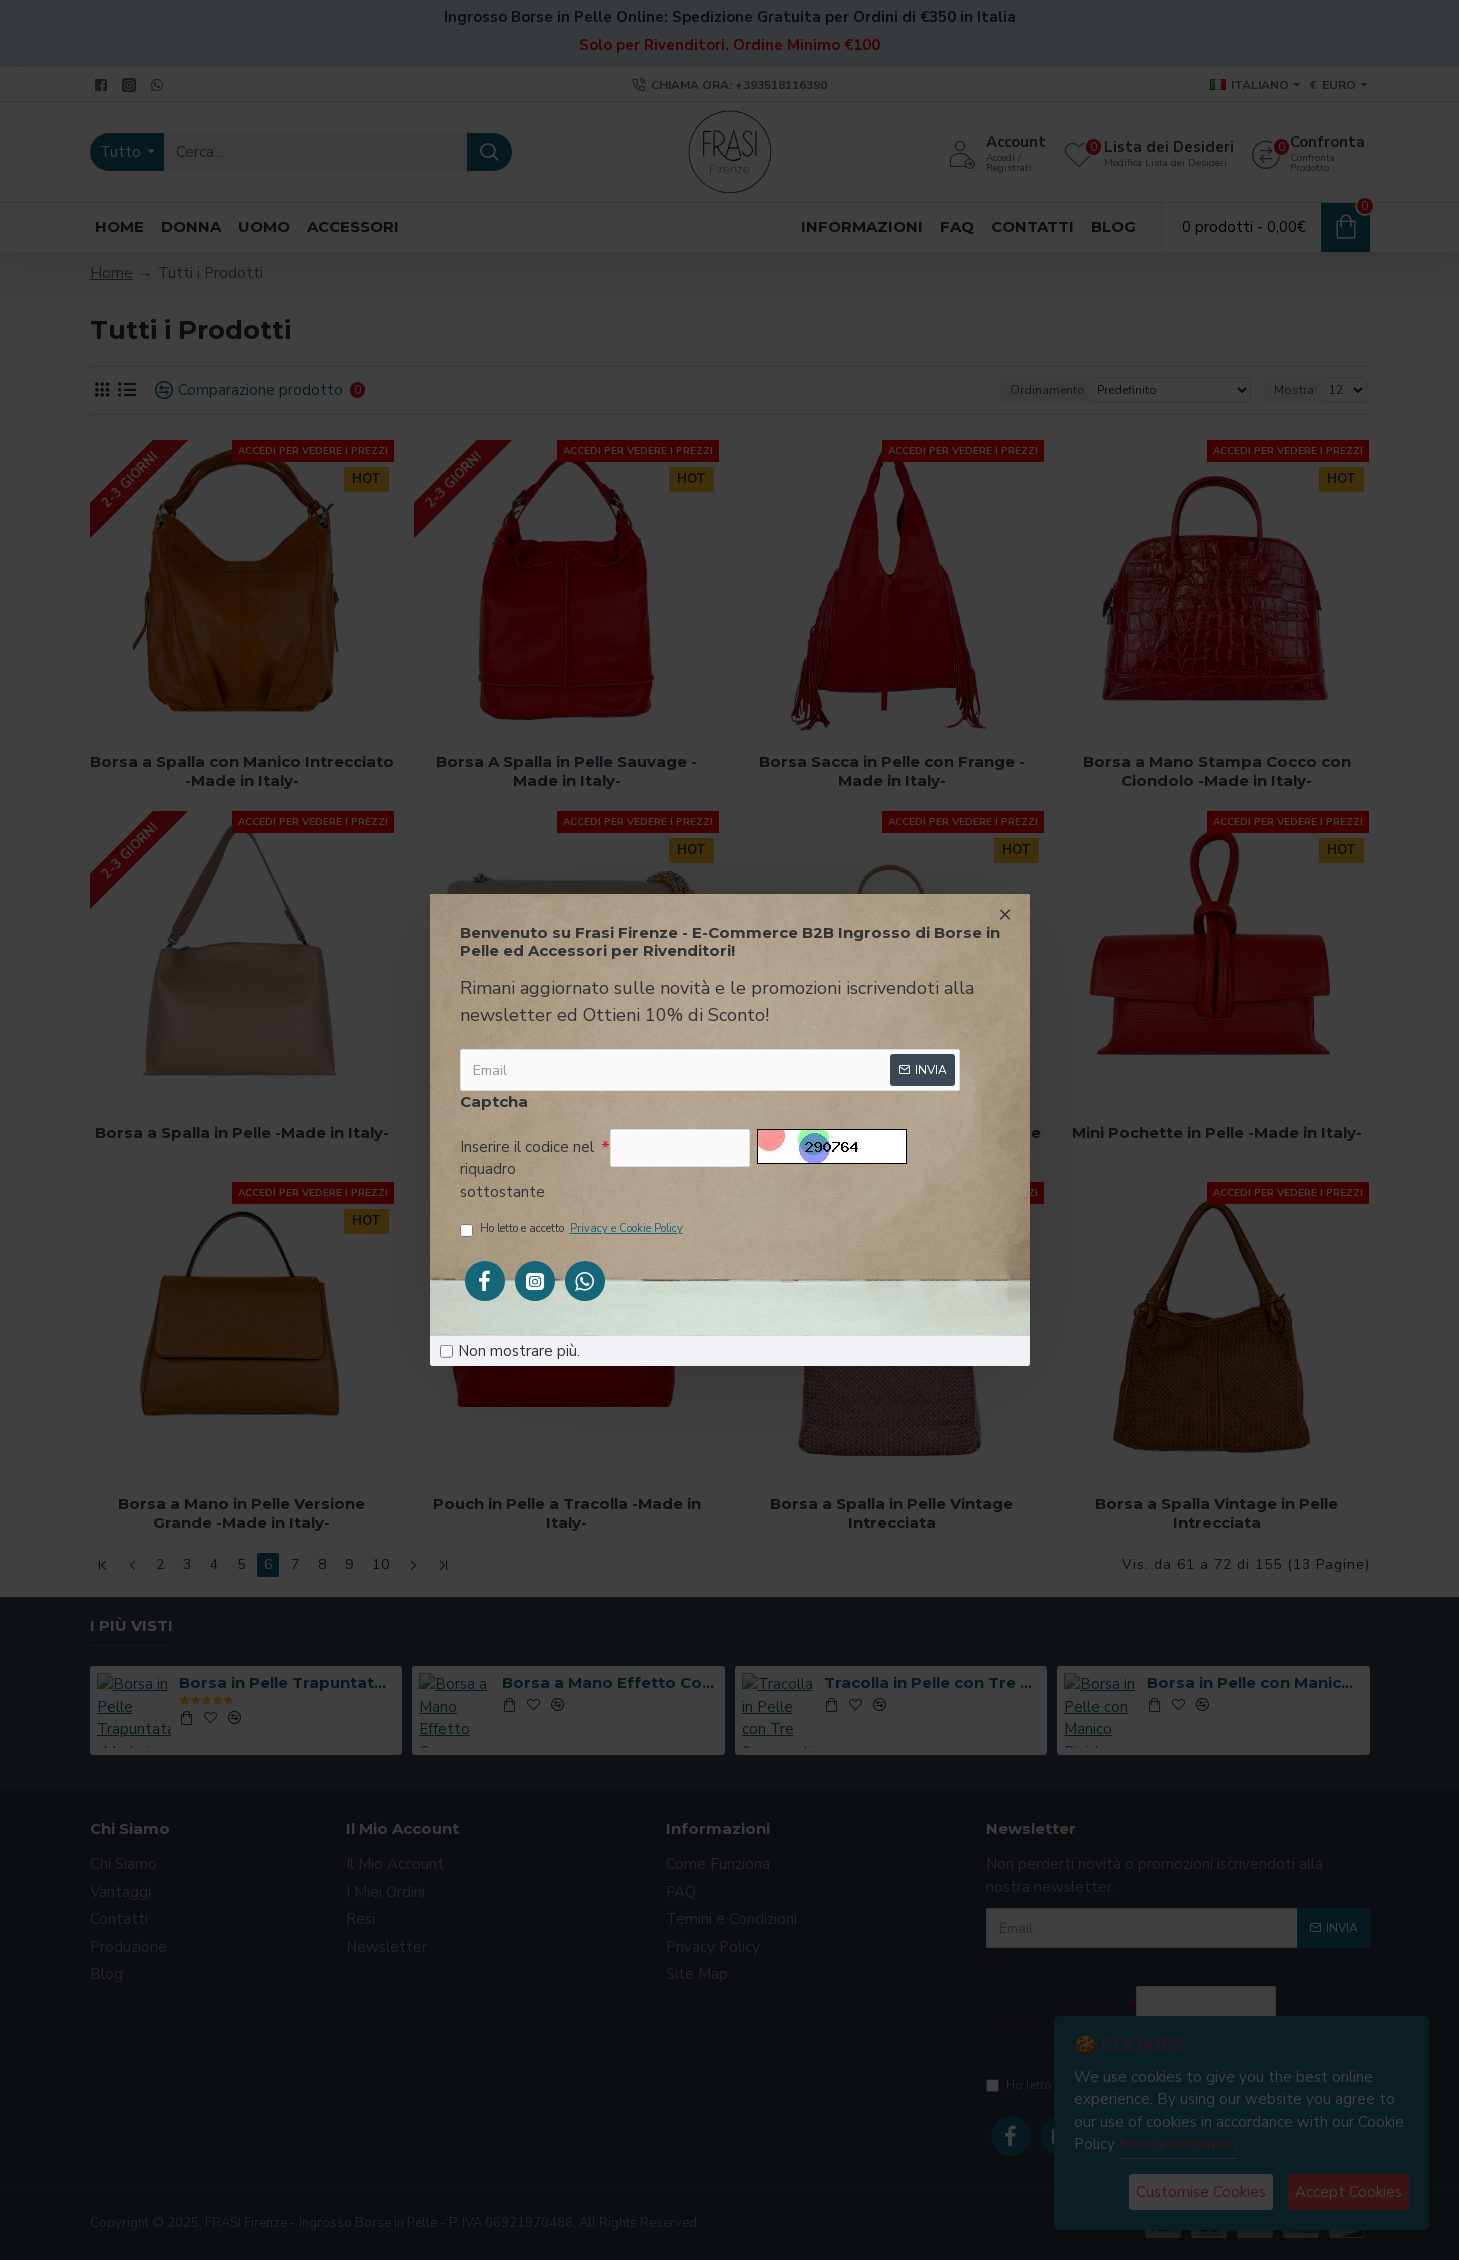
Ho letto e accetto (573, 1229)
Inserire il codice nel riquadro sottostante (527, 1169)
